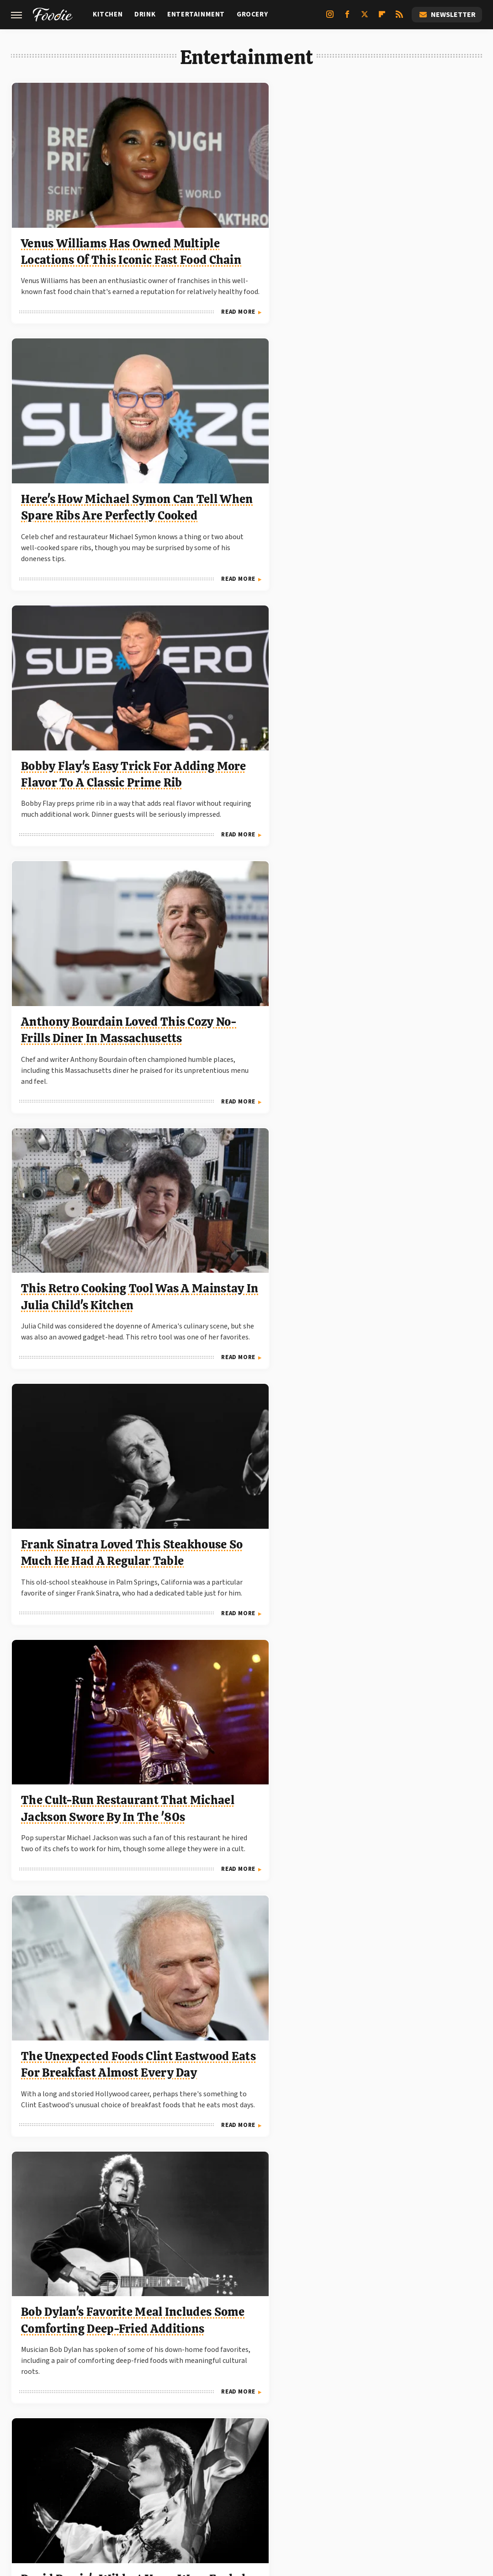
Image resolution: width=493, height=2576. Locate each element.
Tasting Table (316, 2482)
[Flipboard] (382, 18)
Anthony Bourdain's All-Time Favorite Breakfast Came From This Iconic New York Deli (401, 1221)
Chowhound (177, 2482)
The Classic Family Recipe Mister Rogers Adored (399, 1469)
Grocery (252, 14)
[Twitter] (365, 18)
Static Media (197, 2437)
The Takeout (424, 2482)
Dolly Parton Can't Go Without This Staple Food (238, 1967)
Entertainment (196, 14)
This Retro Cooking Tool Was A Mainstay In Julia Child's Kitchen (245, 447)
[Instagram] (330, 18)
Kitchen (107, 14)
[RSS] (399, 18)
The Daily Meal (371, 2482)
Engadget (65, 2482)
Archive (230, 2420)
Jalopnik (104, 2482)
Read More (130, 306)
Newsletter (447, 15)
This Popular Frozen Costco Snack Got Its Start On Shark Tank (237, 2215)
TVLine (138, 2482)
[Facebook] (347, 18)
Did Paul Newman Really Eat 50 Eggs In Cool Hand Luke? (238, 1469)
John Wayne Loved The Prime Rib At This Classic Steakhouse (404, 944)
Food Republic (229, 2482)
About (188, 2420)
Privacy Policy (288, 2420)
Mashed (273, 2482)
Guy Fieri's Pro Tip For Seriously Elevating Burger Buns (81, 2215)
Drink (144, 14)
